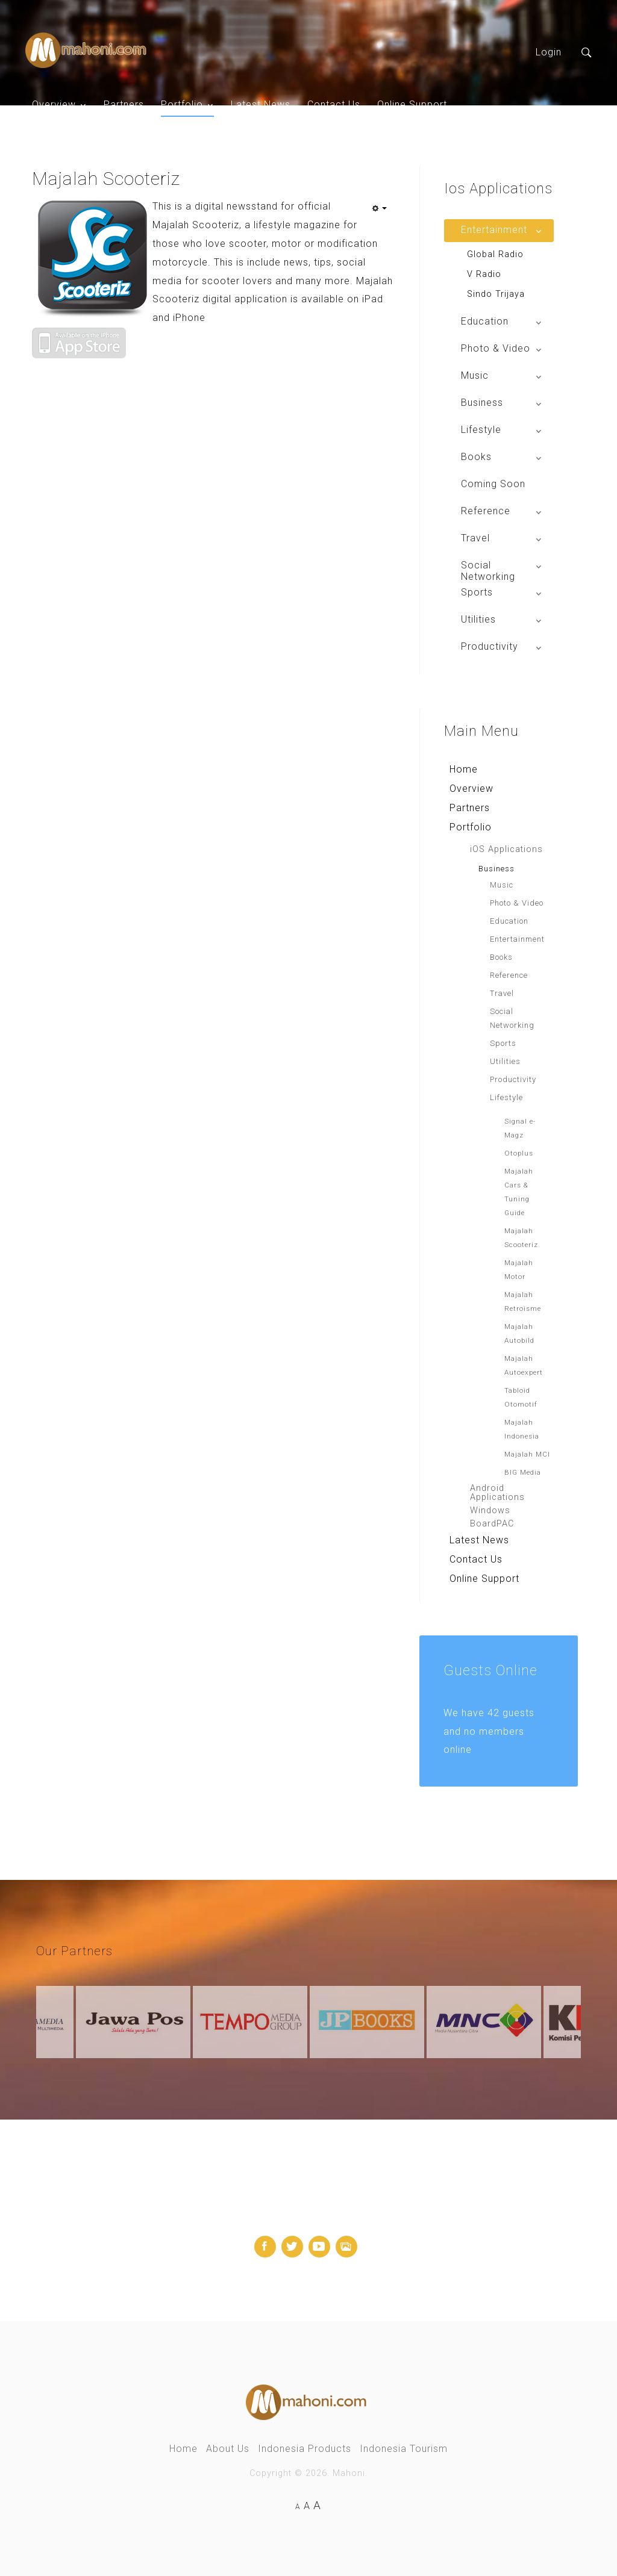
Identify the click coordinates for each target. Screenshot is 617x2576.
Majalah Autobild (519, 1333)
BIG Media (522, 1472)
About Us (227, 2448)
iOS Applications (506, 849)
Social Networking (512, 1018)
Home (463, 769)
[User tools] (379, 208)
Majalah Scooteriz (521, 1238)
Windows (490, 1510)
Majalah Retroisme (522, 1301)
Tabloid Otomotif (520, 1397)
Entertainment (517, 939)
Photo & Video (516, 902)
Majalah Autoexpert (523, 1365)
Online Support (412, 104)
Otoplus (518, 1153)
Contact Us (333, 104)
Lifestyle (506, 1097)
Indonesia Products (304, 2448)
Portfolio (182, 104)
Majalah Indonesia (521, 1429)
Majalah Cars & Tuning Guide (518, 1192)
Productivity (513, 1079)
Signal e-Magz (520, 1128)
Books (501, 957)
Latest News (260, 104)
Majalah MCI (527, 1454)
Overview (54, 104)
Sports (503, 1043)
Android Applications (497, 1493)
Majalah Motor (518, 1269)
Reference (509, 975)
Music (501, 884)
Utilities (505, 1061)
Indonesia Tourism (404, 2448)
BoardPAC (492, 1523)
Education (509, 921)
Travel (502, 993)
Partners (124, 104)
